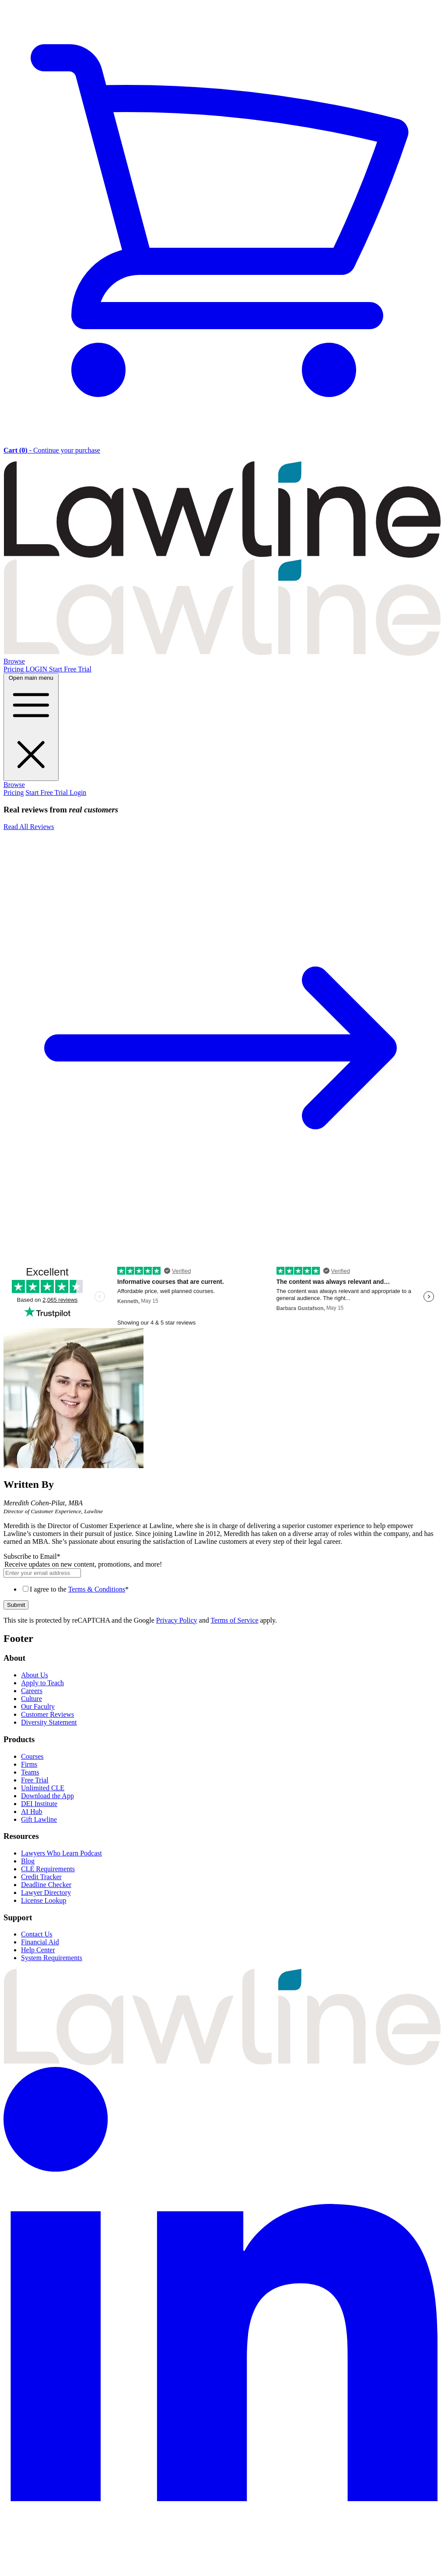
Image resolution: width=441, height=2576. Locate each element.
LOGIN (37, 669)
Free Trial (35, 1780)
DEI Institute (39, 1803)
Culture (31, 1698)
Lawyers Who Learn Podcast (61, 1853)
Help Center (38, 1950)
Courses (32, 1756)
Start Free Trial (70, 669)
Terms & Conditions (96, 1589)
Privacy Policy (176, 1620)
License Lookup (43, 1900)
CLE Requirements (48, 1869)
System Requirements (51, 1957)
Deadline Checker (46, 1884)
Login (78, 792)
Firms (29, 1764)
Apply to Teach (42, 1683)
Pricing (14, 669)
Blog (28, 1861)
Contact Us (36, 1934)
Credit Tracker (41, 1876)
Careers (31, 1690)
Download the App (47, 1795)
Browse (14, 661)
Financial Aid (40, 1942)
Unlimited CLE (42, 1788)
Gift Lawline (39, 1819)
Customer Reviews (47, 1714)
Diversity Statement (49, 1722)
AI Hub (31, 1811)
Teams (30, 1772)
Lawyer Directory (46, 1892)
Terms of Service (234, 1620)
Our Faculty (38, 1706)
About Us (34, 1675)
